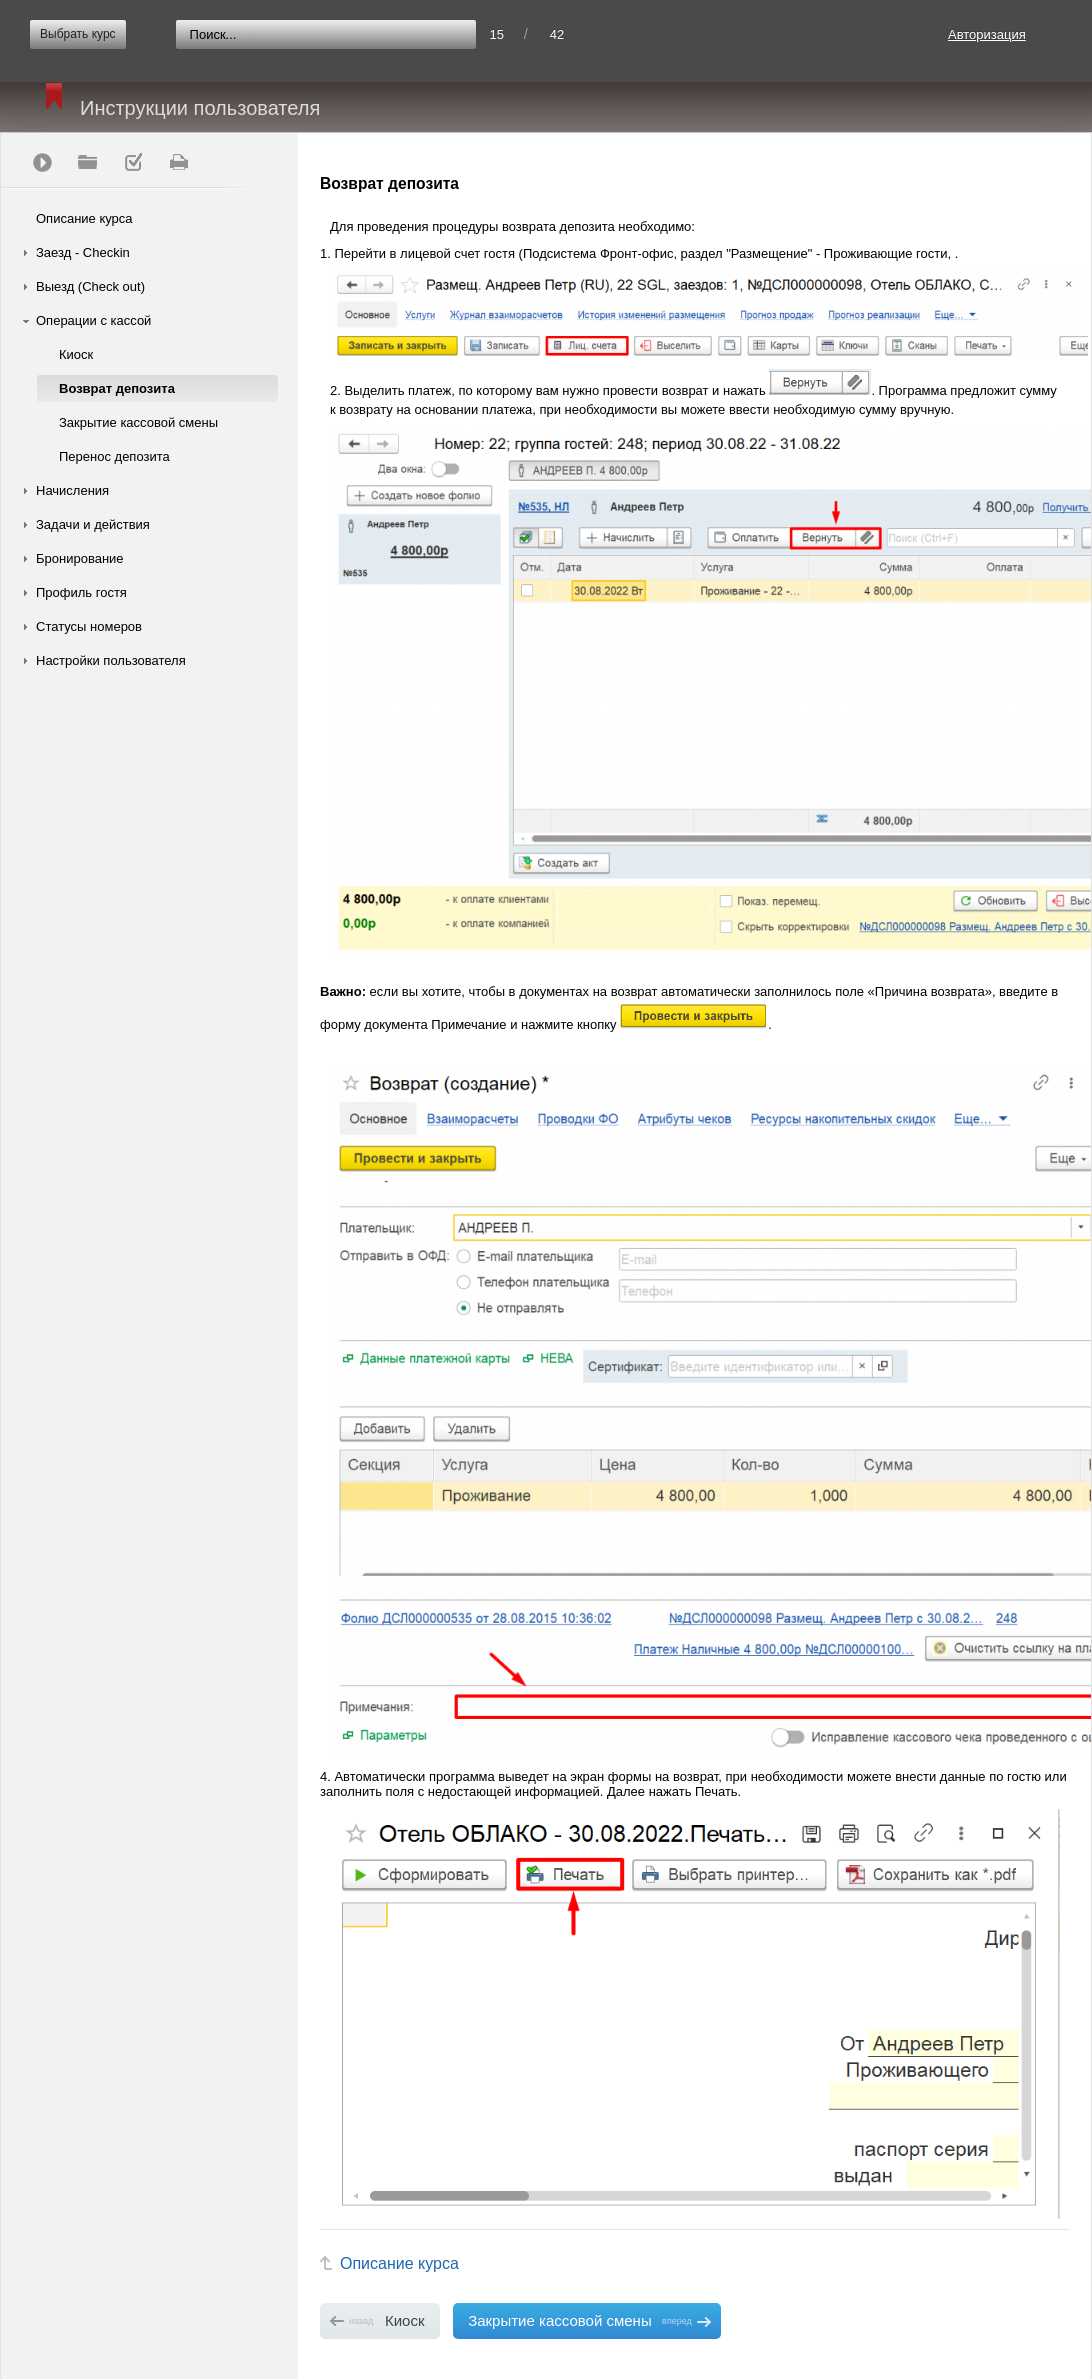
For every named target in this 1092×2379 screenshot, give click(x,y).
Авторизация (987, 34)
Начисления (72, 490)
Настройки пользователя (111, 660)
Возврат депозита (117, 388)
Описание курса (84, 218)
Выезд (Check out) (90, 286)
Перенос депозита (114, 456)
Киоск (76, 354)
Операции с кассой (93, 320)
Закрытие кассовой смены (138, 422)
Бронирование (80, 558)
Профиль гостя (81, 592)
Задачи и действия (93, 524)
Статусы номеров (89, 626)
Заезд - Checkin (83, 252)
